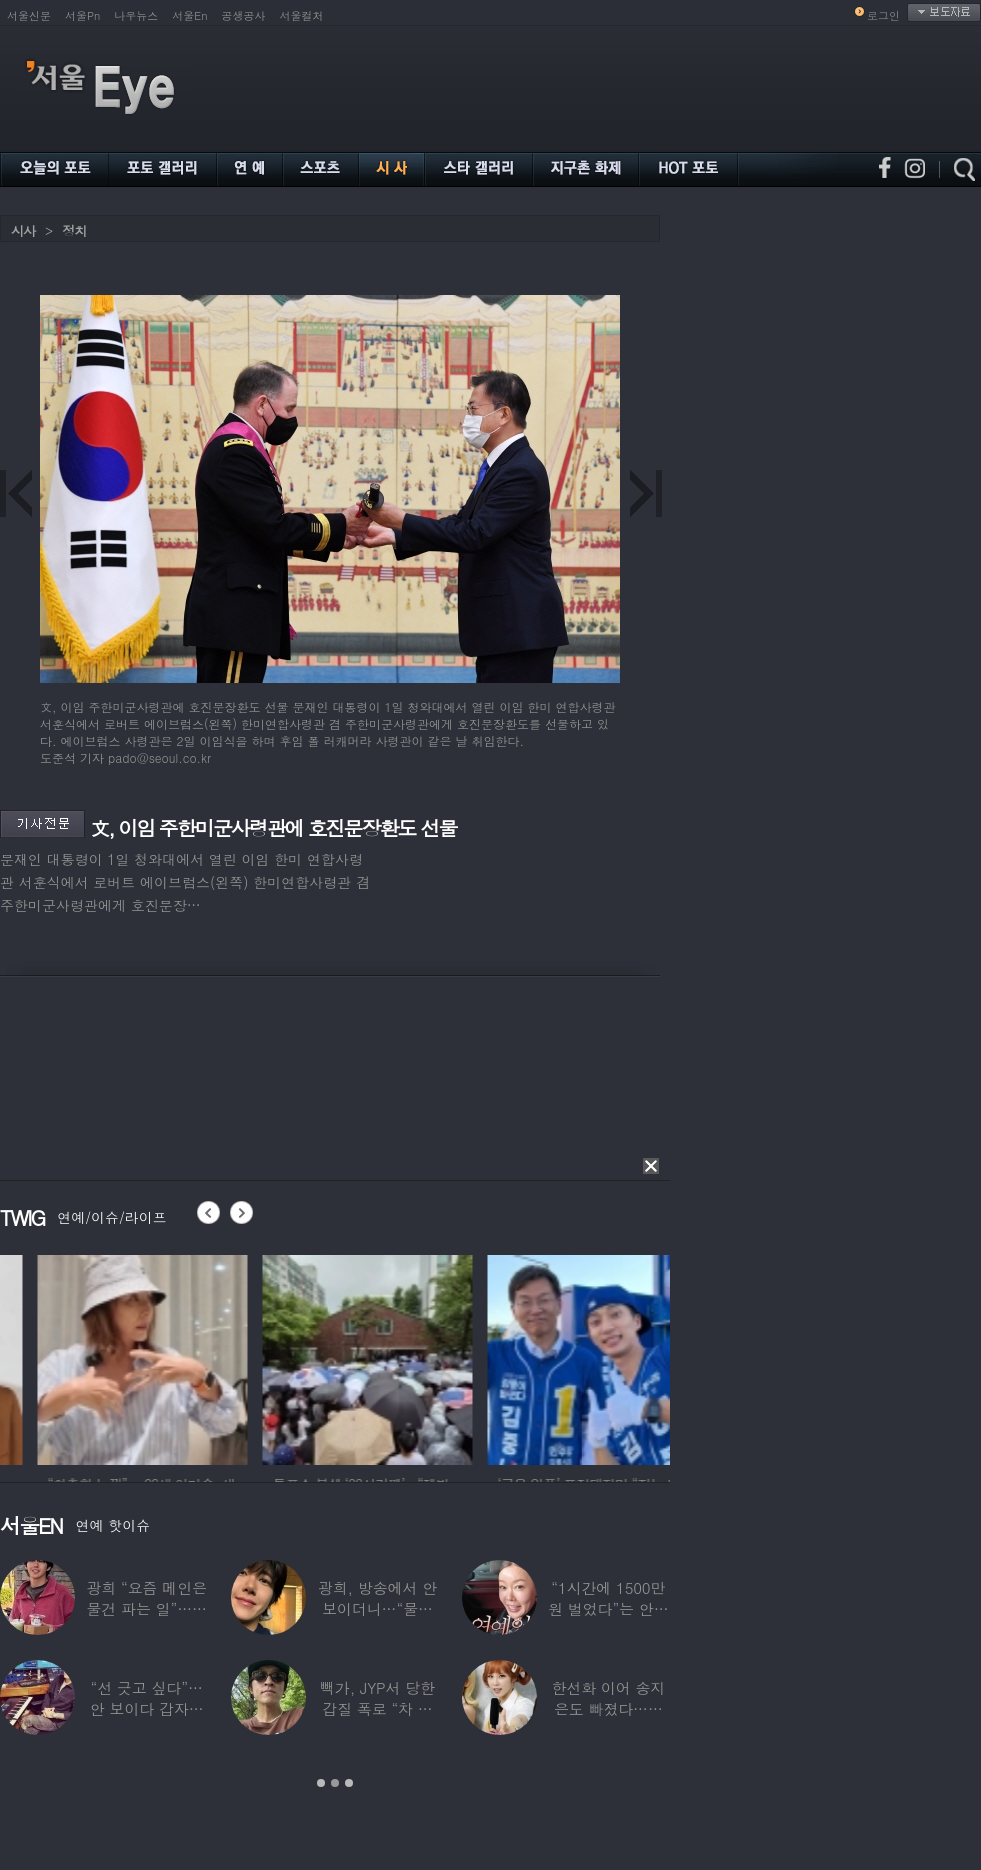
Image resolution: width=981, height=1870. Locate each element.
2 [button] (335, 1783)
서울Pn (82, 15)
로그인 (883, 15)
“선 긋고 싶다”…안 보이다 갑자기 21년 (147, 1708)
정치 (74, 230)
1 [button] (321, 1783)
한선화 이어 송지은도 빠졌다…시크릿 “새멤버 (608, 1708)
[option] (247, 1357)
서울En (189, 15)
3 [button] (349, 1783)
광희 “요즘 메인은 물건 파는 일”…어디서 (146, 1608)
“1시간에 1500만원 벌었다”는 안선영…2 (608, 1608)
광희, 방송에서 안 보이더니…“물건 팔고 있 (377, 1608)
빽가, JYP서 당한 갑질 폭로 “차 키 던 (377, 1708)
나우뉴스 (136, 15)
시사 (23, 230)
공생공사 (244, 15)
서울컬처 (302, 15)
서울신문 (29, 15)
